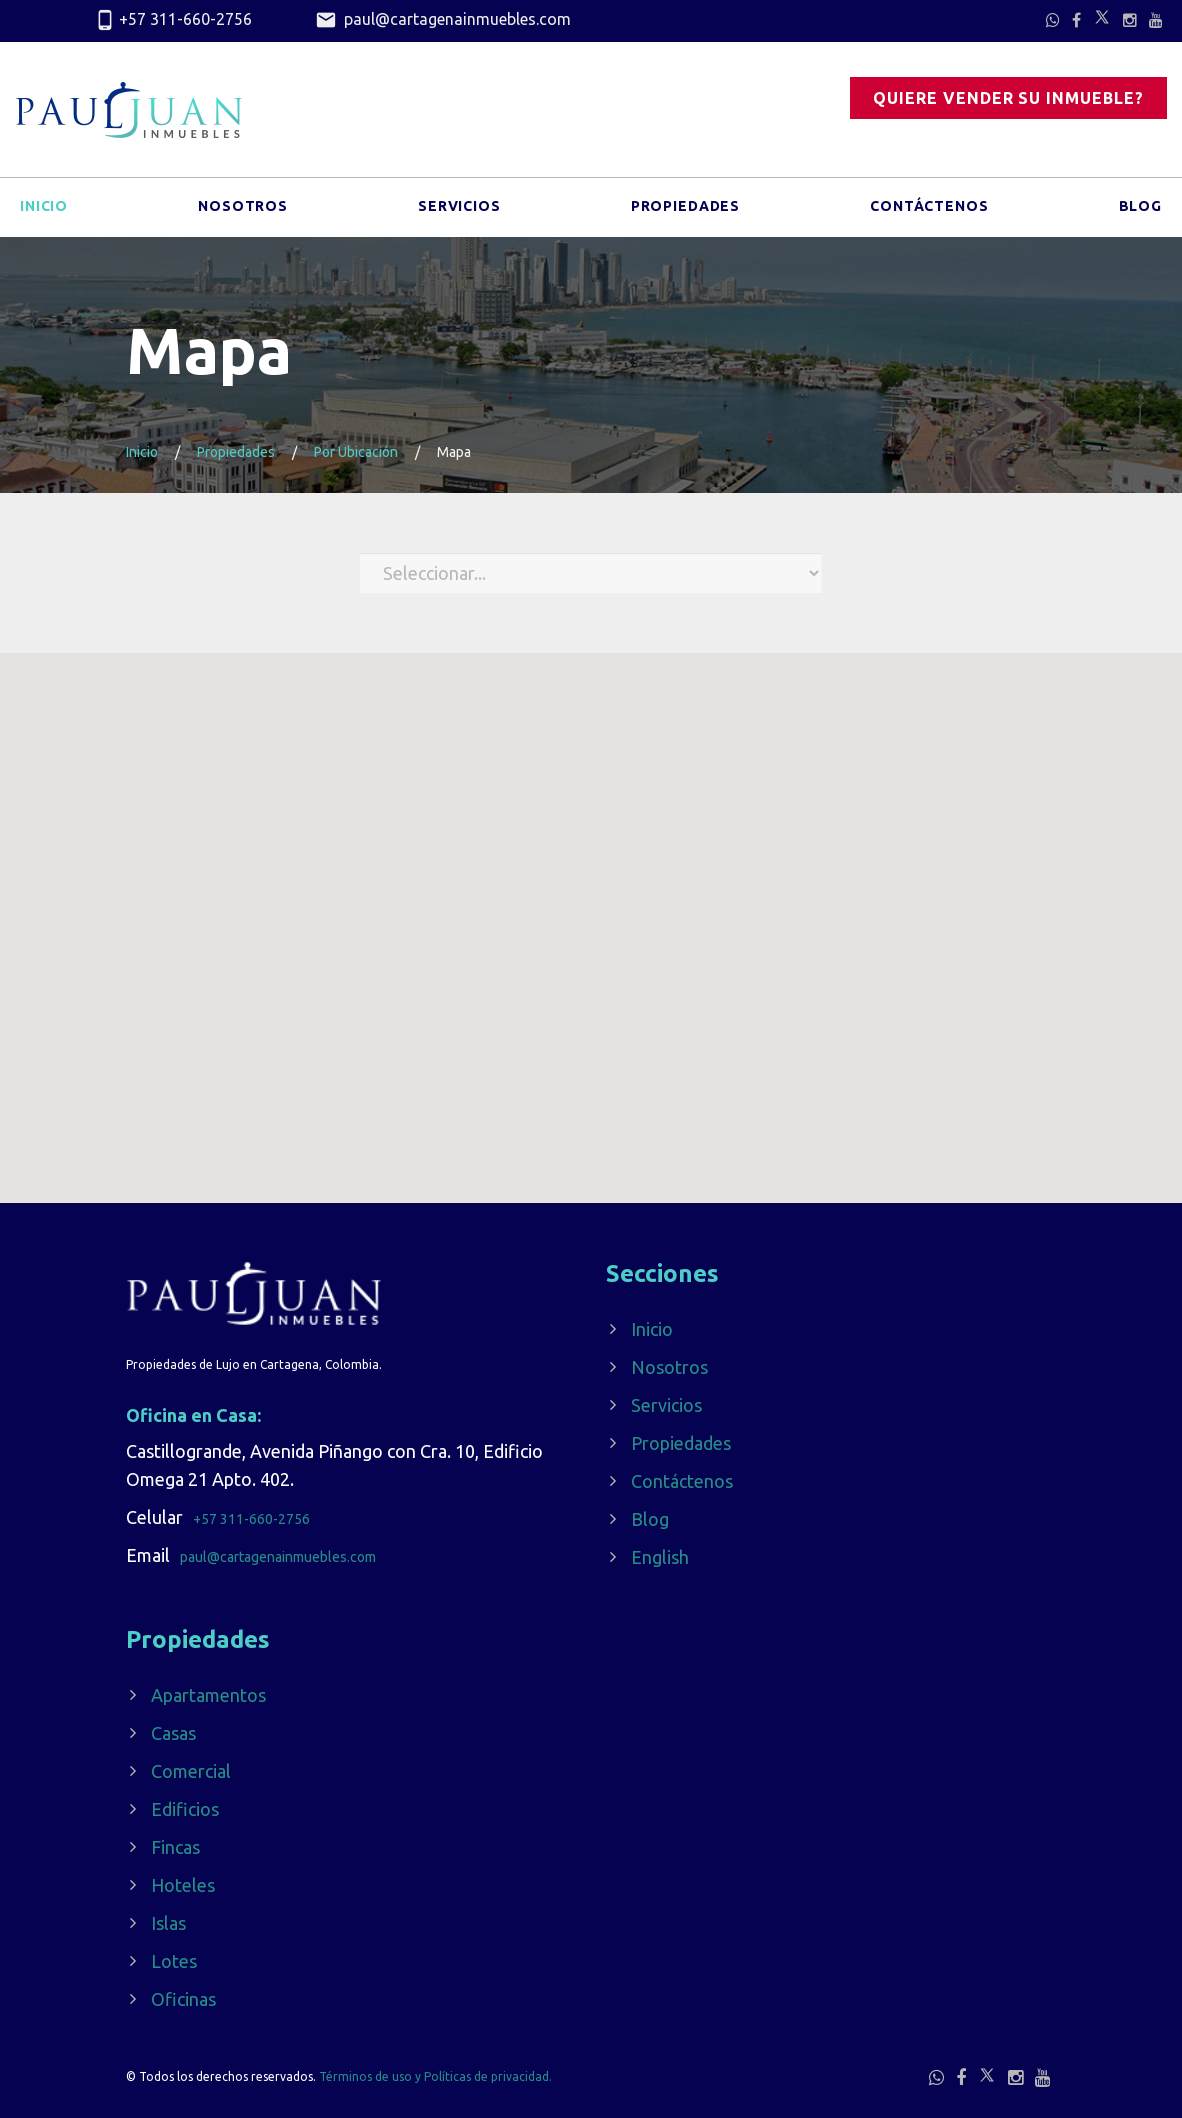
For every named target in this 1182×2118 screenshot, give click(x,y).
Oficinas (183, 1999)
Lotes (174, 1961)
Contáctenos (929, 209)
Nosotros (243, 209)
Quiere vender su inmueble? (1008, 98)
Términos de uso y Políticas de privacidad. (435, 2076)
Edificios (185, 1809)
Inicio (44, 209)
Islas (168, 1923)
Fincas (175, 1847)
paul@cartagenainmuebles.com (443, 21)
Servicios (459, 209)
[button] (597, 1111)
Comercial (191, 1771)
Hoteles (183, 1885)
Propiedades (685, 209)
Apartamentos (208, 1695)
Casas (173, 1733)
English (660, 1557)
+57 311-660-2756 (173, 21)
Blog (1140, 209)
